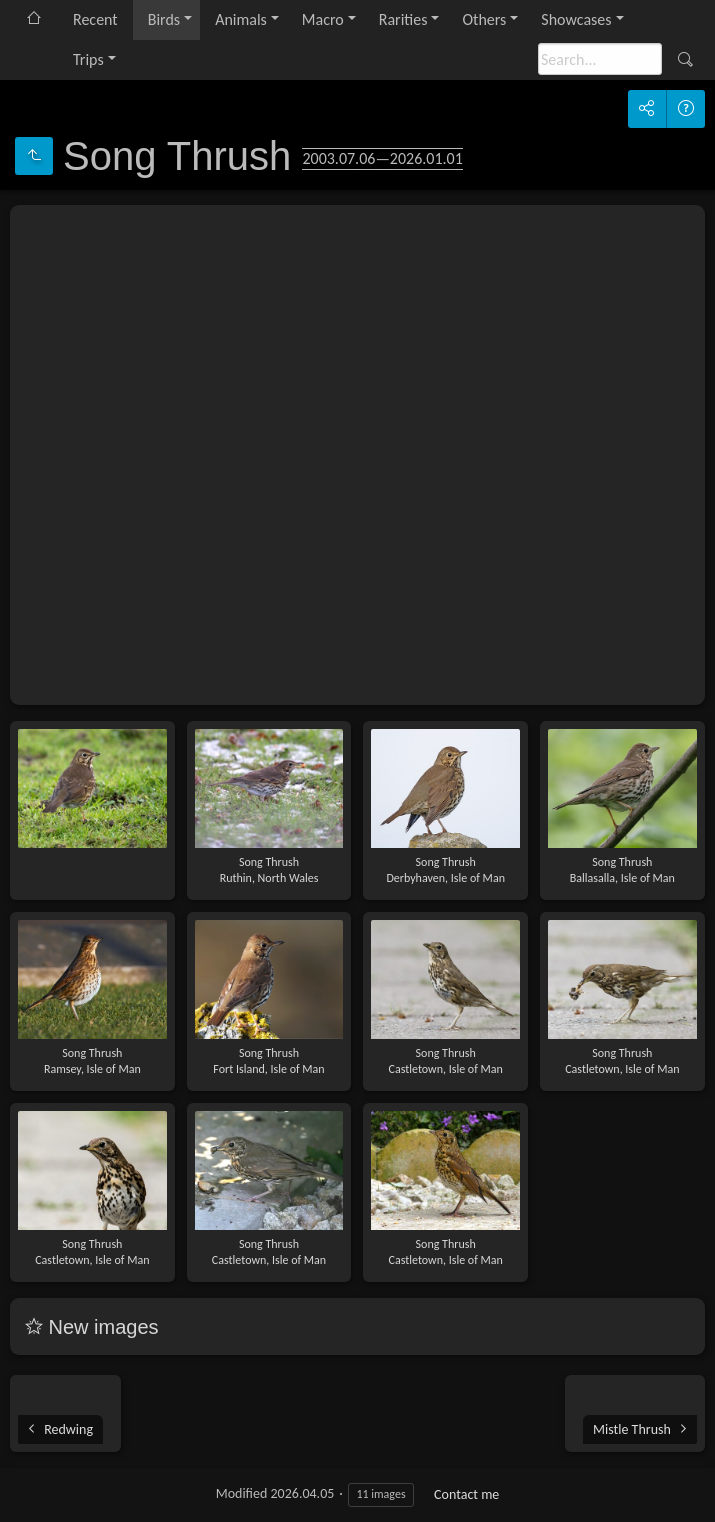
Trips (88, 59)
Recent (95, 19)
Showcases (576, 19)
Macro (323, 19)
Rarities (403, 19)
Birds (164, 19)
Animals (241, 19)
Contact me (466, 1494)
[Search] (600, 59)
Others (484, 19)
